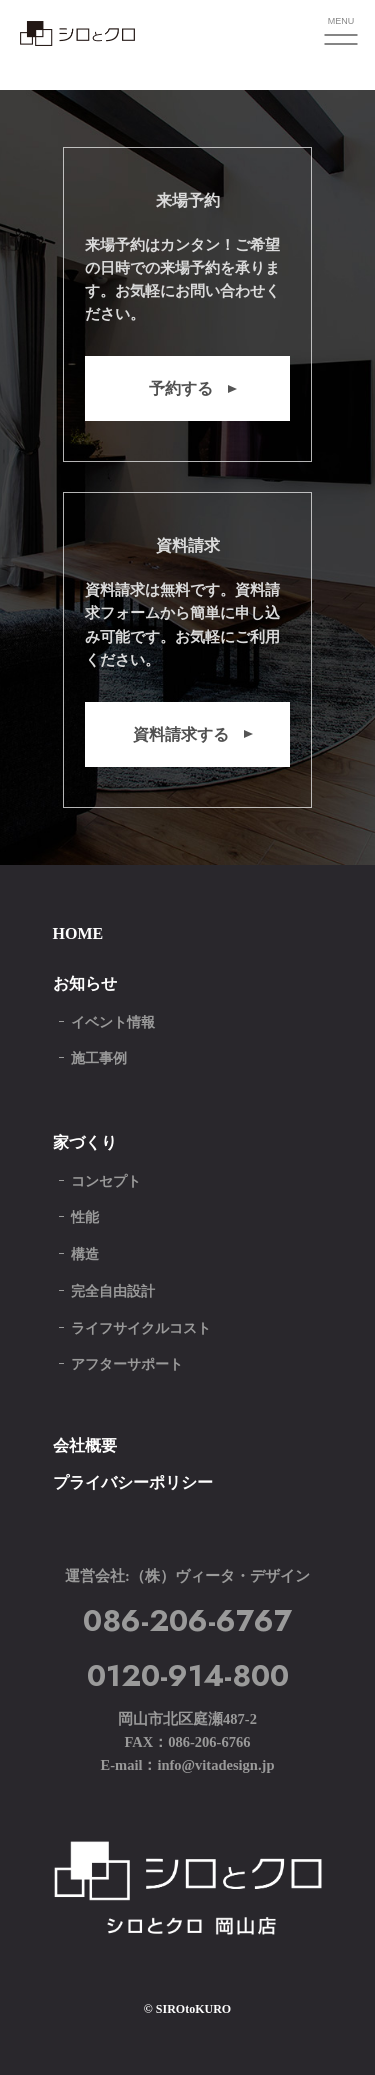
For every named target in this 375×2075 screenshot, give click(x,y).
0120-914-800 (188, 1675)
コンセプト (106, 1181)
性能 (85, 1217)
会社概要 (85, 1445)
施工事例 (99, 1058)
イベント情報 (113, 1022)
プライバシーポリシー (133, 1482)
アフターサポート (127, 1364)
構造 (85, 1254)
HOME (78, 933)
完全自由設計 (113, 1291)
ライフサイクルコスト (141, 1328)
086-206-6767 (187, 1620)
